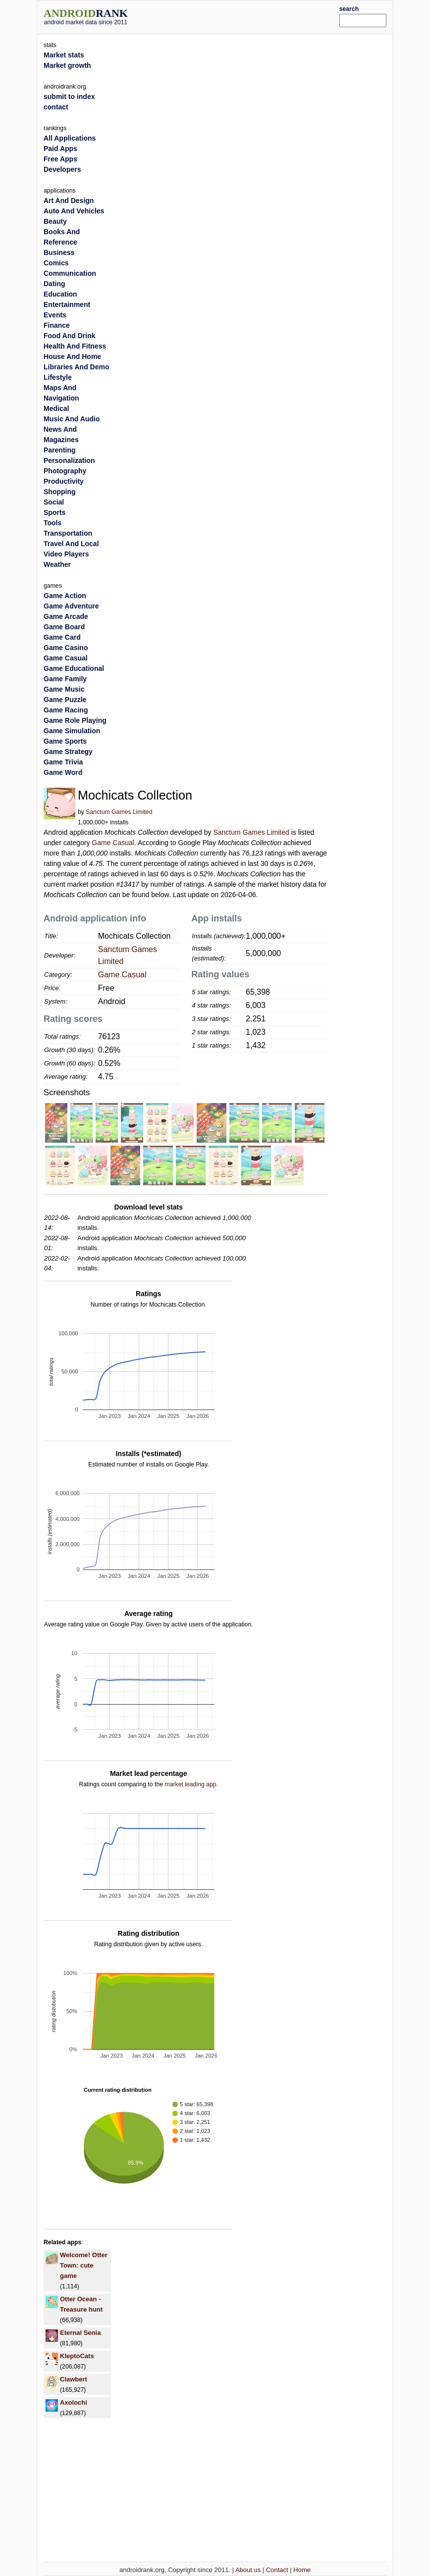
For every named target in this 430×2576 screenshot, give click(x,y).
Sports (54, 512)
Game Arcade (66, 616)
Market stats (64, 55)
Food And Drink (69, 336)
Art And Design (69, 200)
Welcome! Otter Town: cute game (84, 2265)
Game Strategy (68, 752)
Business (59, 252)
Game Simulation (72, 731)
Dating (54, 284)
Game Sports (65, 741)
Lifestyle (58, 377)
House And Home (72, 356)
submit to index (69, 97)
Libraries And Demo (76, 367)
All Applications (70, 138)
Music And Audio (72, 419)
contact (56, 107)
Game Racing (66, 710)
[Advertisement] (248, 16)
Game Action (65, 596)
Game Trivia (63, 762)
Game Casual (113, 843)
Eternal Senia (80, 2332)
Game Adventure (71, 606)
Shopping (60, 492)
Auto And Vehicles (74, 211)
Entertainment (67, 304)
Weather (57, 564)
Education (60, 294)
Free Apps (60, 159)
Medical (56, 408)
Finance (57, 325)
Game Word (63, 772)
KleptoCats (77, 2356)
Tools (52, 523)
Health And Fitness (75, 346)
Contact (277, 2570)
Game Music (64, 689)
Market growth (67, 65)
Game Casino (66, 648)
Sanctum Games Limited (119, 811)
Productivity (64, 481)
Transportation (68, 533)
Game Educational (74, 668)
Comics (56, 263)
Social (54, 502)
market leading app (190, 1784)
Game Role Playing (75, 720)
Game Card (62, 637)
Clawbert (73, 2379)
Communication (70, 273)
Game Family (65, 679)
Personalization (69, 460)
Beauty (55, 221)
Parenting (60, 450)
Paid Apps (60, 148)
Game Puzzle (65, 700)
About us (248, 2570)
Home (302, 2570)
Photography (65, 471)
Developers (62, 169)
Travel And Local (71, 544)
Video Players (66, 554)
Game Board (64, 627)
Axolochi (73, 2402)
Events (55, 315)
